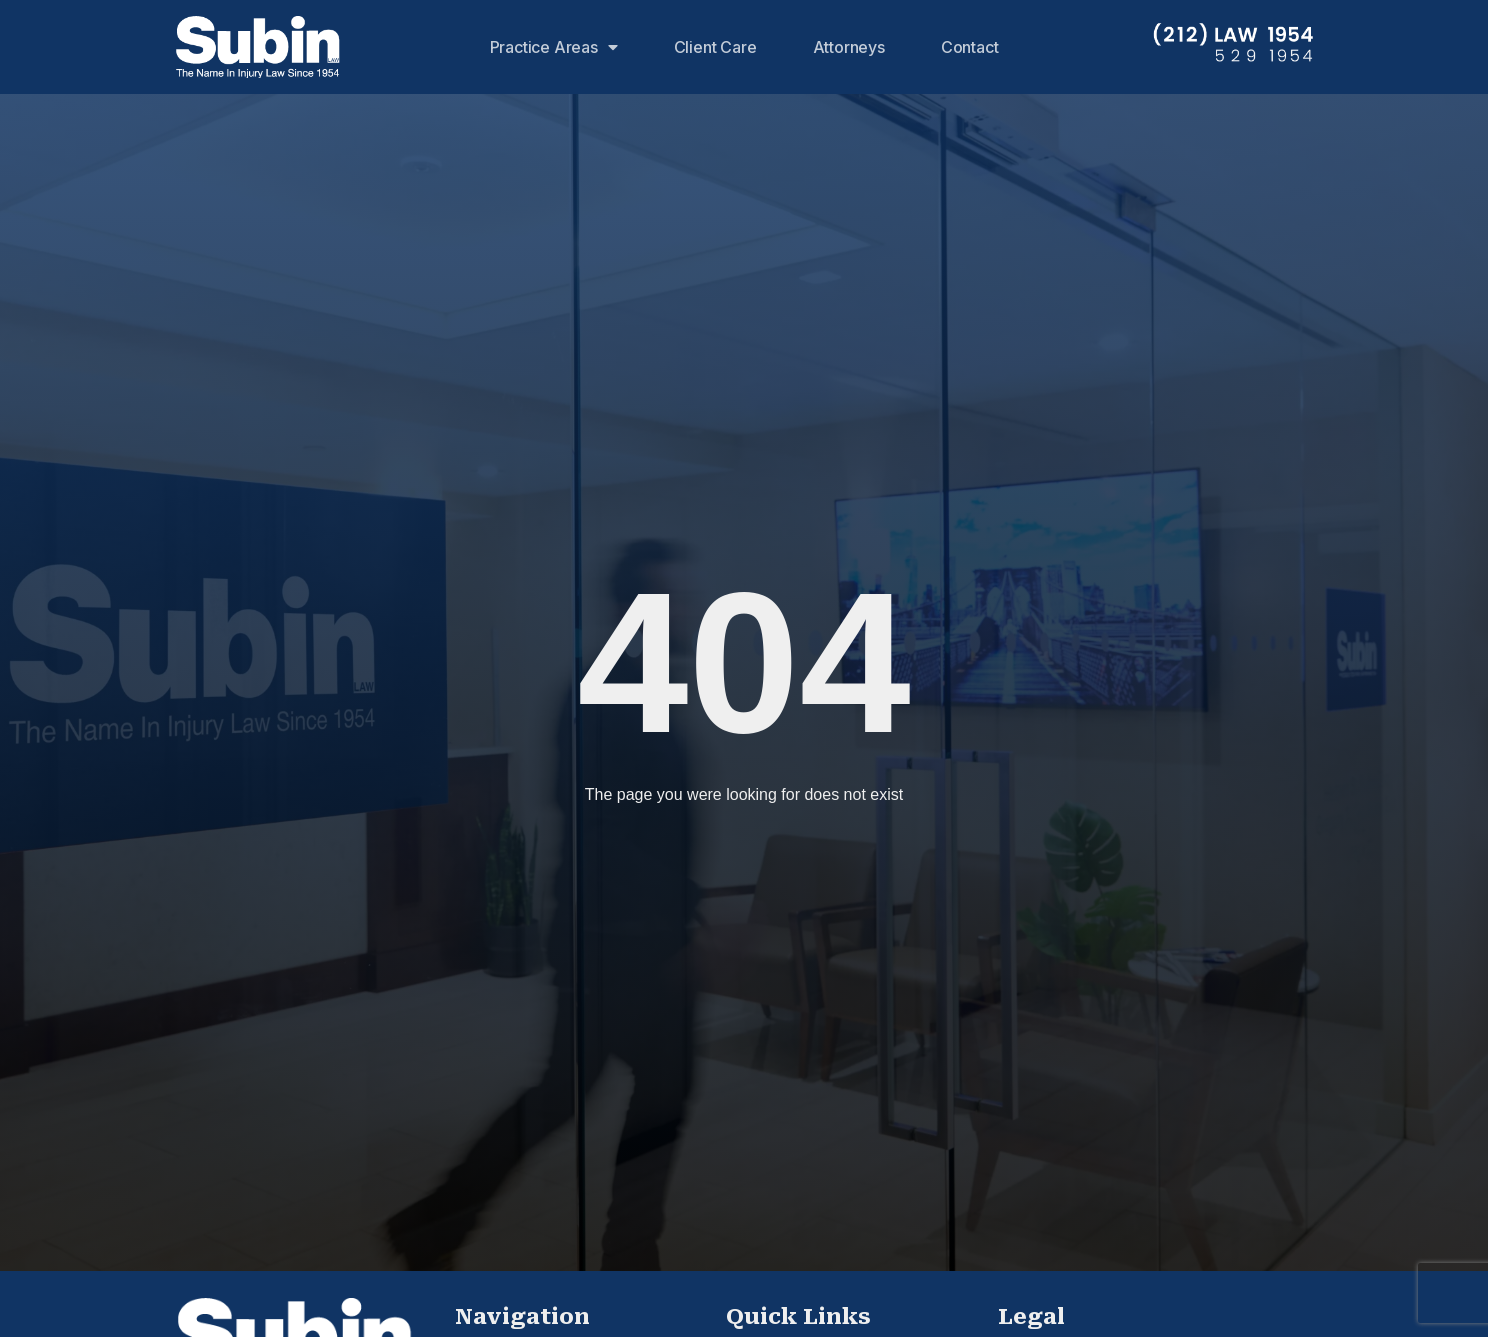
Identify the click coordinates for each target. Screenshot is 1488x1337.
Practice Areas (554, 47)
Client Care (715, 47)
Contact (970, 47)
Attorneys (849, 47)
